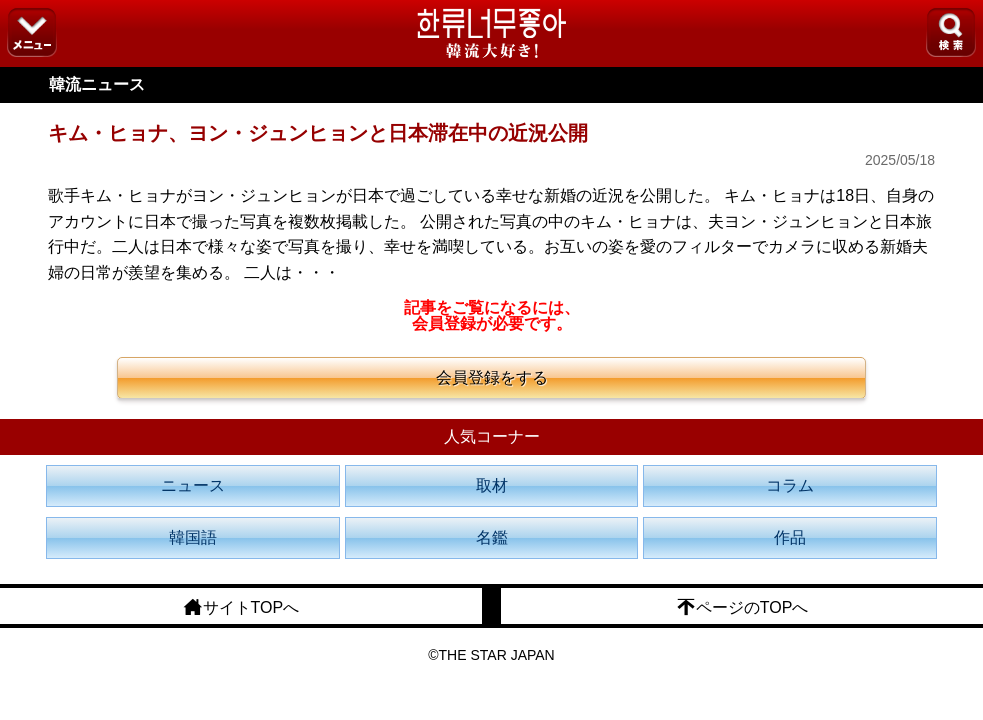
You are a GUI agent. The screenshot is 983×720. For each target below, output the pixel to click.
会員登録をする (492, 377)
